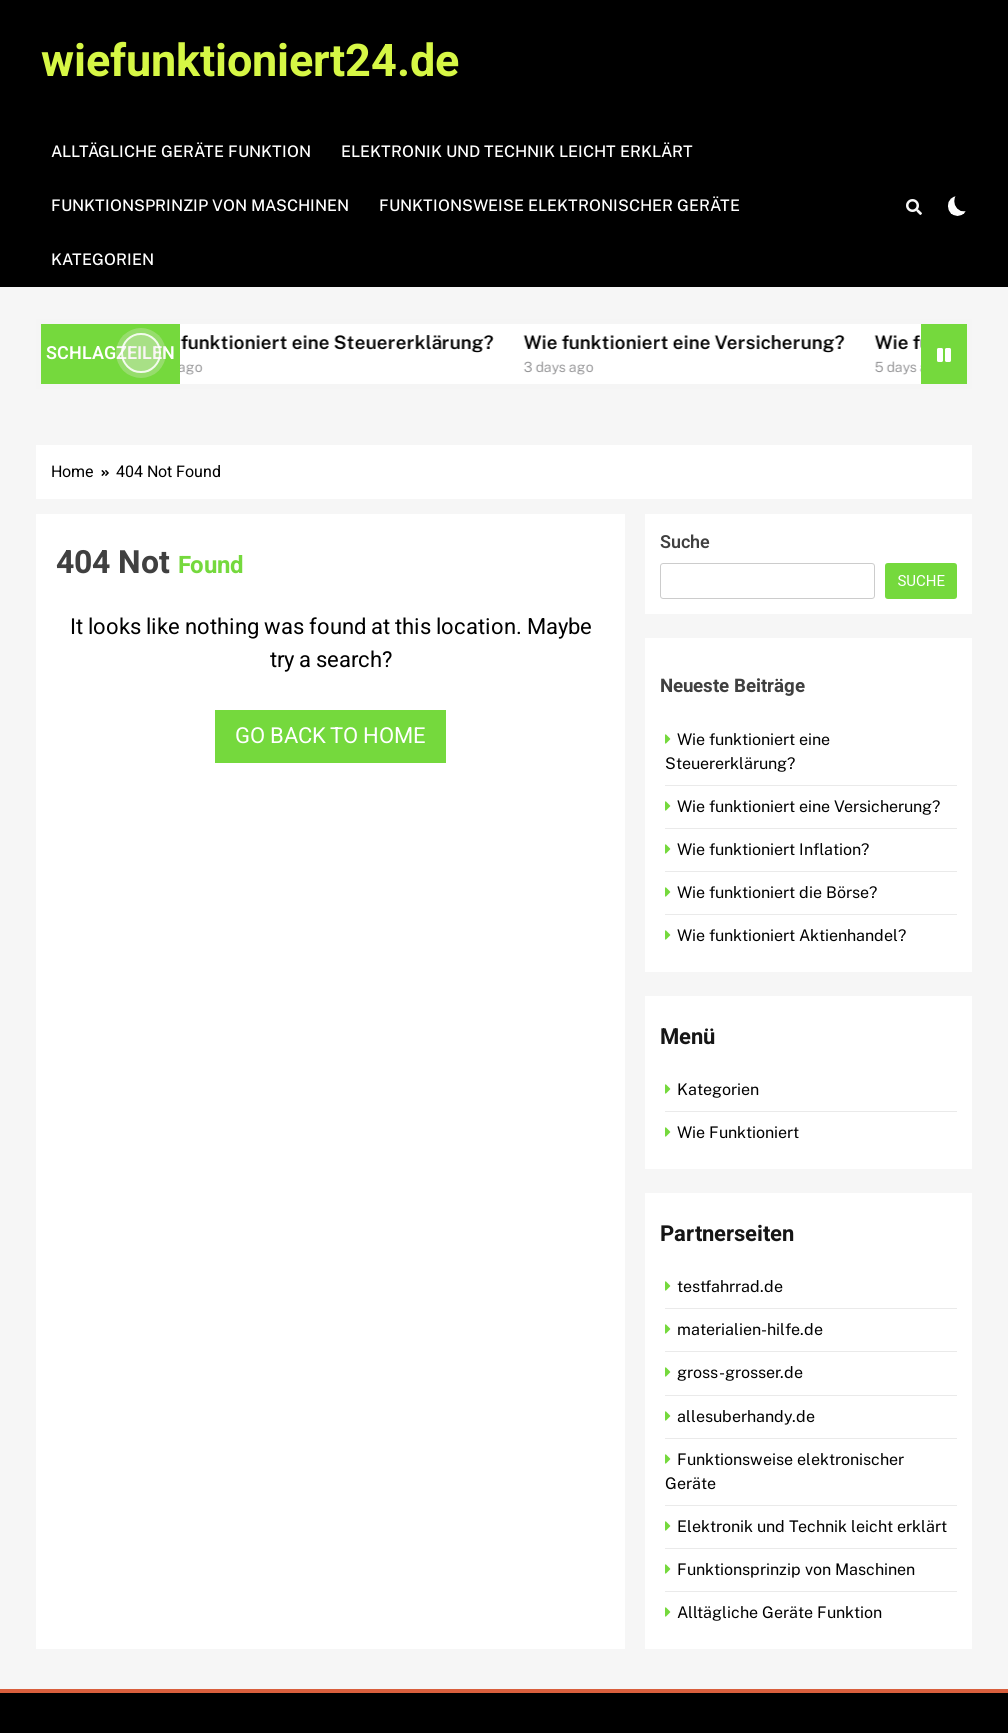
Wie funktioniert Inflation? (773, 849)
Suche (685, 542)
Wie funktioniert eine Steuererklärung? (336, 342)
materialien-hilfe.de (750, 1329)
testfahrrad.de (730, 1286)
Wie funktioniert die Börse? (777, 892)
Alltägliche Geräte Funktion (181, 151)
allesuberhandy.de (746, 1416)
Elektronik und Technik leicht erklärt (517, 151)
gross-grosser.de (740, 1372)
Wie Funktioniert (738, 1132)
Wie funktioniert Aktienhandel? (791, 935)
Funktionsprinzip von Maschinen (200, 205)
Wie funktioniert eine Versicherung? (702, 342)
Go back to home (330, 736)
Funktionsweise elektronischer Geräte (559, 205)
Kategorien (102, 259)
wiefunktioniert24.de (250, 62)
